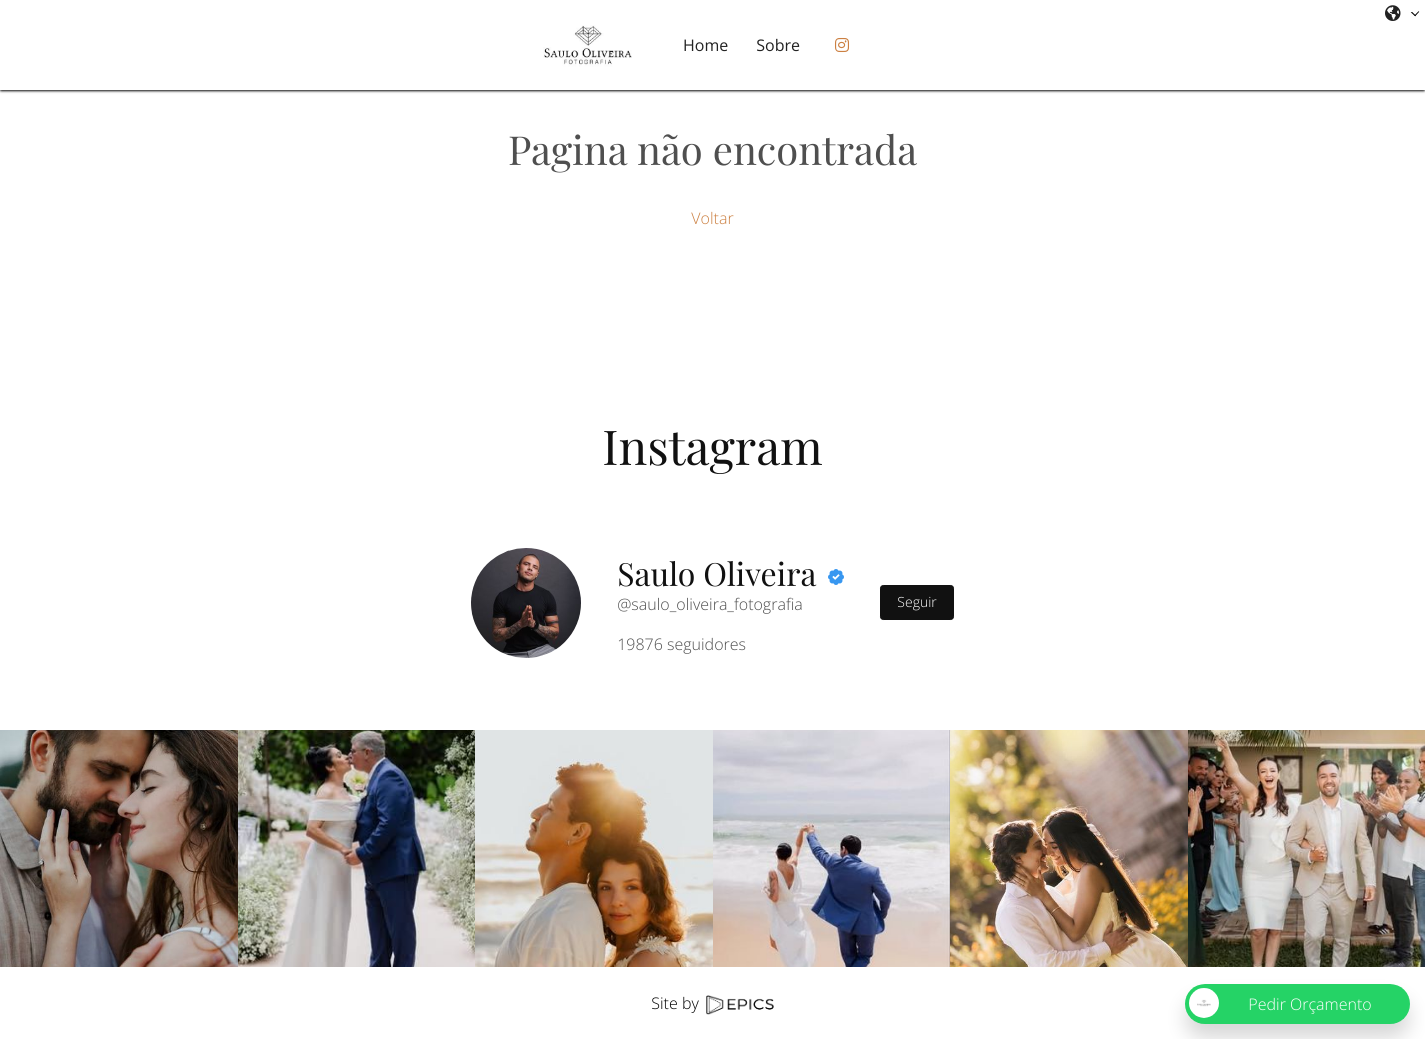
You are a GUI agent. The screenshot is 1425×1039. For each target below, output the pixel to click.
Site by (712, 1003)
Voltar (712, 218)
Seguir (916, 602)
